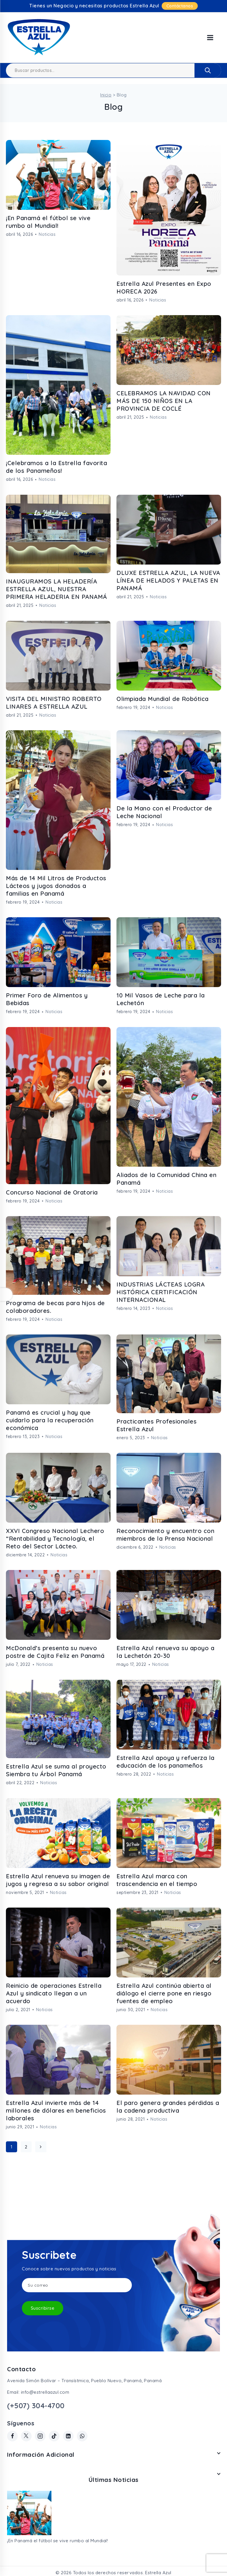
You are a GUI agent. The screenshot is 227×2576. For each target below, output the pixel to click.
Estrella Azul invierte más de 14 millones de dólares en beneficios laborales (56, 2110)
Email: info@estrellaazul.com (38, 2392)
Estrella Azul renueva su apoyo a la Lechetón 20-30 (165, 1651)
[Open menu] (210, 37)
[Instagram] (40, 2436)
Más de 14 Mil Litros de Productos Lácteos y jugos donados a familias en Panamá (56, 885)
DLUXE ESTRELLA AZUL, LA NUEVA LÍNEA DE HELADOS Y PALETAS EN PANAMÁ (168, 580)
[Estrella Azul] (39, 37)
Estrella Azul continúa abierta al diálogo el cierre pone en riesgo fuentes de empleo (164, 1993)
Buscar (207, 70)
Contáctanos (179, 6)
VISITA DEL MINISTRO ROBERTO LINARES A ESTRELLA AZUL (54, 702)
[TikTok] (54, 2436)
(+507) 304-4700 (36, 2405)
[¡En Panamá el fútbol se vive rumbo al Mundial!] (29, 2513)
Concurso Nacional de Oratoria (52, 1192)
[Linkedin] (68, 2436)
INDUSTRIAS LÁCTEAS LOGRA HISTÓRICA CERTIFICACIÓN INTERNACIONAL (160, 1292)
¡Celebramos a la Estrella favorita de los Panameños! (56, 466)
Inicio (105, 95)
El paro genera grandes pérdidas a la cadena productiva (167, 2106)
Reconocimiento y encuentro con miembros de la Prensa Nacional (165, 1534)
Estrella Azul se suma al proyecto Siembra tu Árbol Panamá (56, 1770)
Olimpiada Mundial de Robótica (162, 698)
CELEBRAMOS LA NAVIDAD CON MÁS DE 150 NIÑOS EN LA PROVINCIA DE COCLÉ (163, 400)
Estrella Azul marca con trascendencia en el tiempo (156, 1879)
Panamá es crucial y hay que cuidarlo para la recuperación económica (50, 1420)
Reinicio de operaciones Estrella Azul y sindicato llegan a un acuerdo (53, 1993)
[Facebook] (12, 2436)
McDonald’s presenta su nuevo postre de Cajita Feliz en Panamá (55, 1651)
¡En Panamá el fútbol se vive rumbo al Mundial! (48, 221)
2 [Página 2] (26, 2147)
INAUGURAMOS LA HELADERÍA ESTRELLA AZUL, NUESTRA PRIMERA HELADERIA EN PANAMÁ (56, 589)
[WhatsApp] (82, 2436)
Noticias (47, 234)
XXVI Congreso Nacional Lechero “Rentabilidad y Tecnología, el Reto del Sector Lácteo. (55, 1538)
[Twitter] (26, 2436)
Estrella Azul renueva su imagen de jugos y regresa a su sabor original (58, 1879)
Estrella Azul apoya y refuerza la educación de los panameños (165, 1761)
